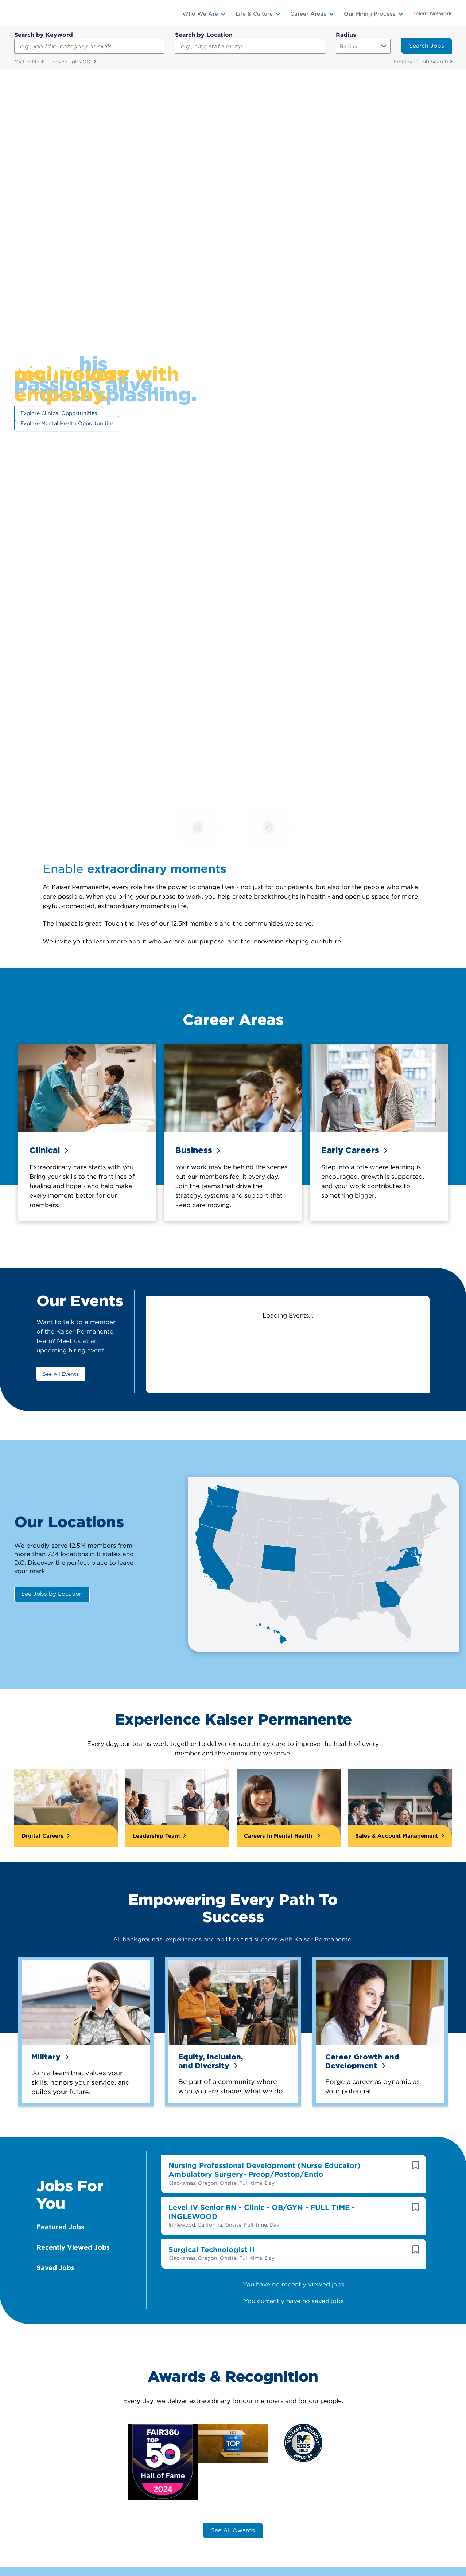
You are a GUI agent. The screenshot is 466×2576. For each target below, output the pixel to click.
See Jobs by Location (52, 1594)
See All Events (61, 1374)
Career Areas (308, 14)
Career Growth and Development (362, 2051)
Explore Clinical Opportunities (58, 413)
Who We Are (200, 14)
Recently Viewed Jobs (73, 2238)
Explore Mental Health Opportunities (67, 424)
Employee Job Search (420, 61)
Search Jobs (426, 45)
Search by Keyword (43, 34)
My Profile (26, 61)
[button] (415, 2156)
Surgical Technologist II (211, 2240)
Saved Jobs (72, 62)
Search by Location (204, 34)
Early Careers (350, 1150)
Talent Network (432, 13)
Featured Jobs (60, 2217)
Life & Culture (254, 14)
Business (193, 1150)
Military (46, 2047)
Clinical (45, 1150)
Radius (346, 34)
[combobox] (250, 46)
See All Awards (233, 2520)
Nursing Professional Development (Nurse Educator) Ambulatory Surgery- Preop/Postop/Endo (264, 2160)
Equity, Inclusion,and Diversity (210, 2051)
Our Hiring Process (370, 14)
